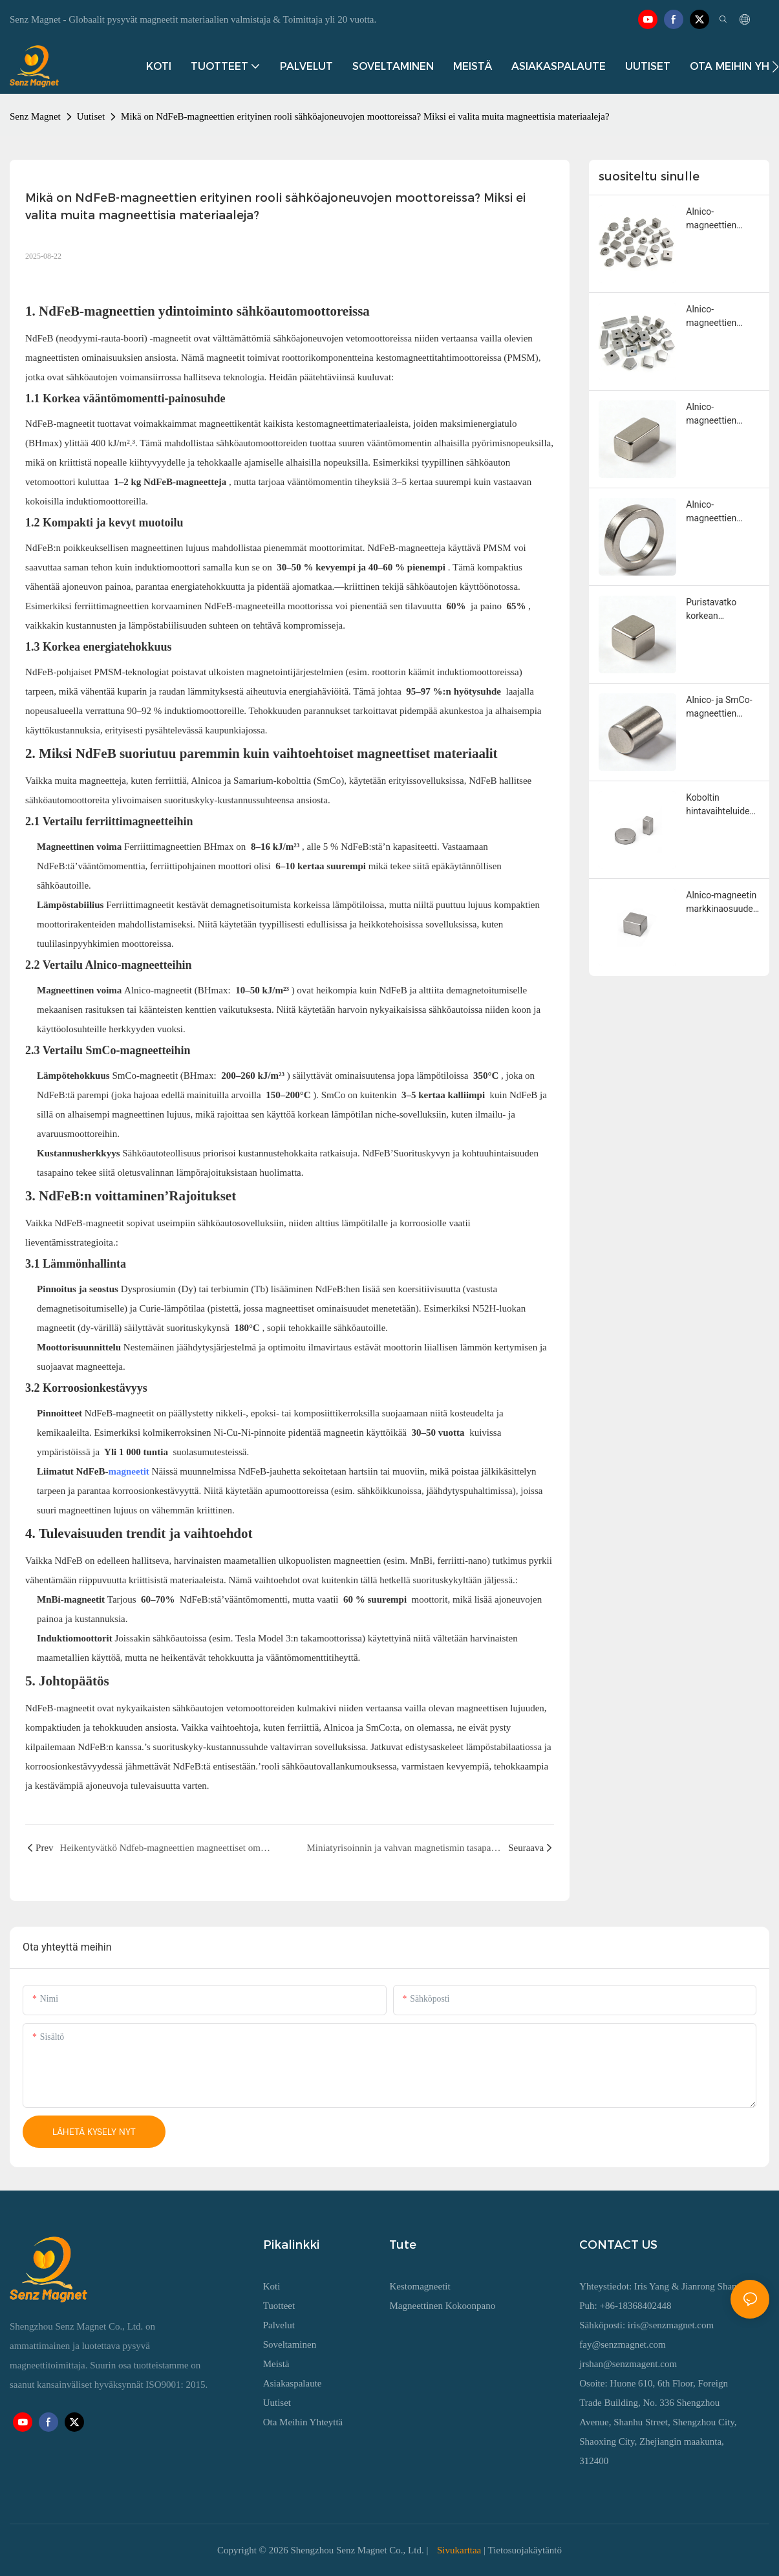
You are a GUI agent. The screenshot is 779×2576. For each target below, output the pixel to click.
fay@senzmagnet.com (622, 2344)
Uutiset (91, 116)
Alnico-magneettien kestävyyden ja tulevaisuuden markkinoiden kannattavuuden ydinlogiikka (718, 219)
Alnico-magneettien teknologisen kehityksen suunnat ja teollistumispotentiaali (722, 317)
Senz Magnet (35, 116)
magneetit (130, 1471)
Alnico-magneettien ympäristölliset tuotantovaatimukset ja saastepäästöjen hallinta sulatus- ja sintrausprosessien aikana (722, 512)
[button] (775, 66)
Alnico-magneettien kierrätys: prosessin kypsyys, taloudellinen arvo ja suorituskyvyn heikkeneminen (721, 415)
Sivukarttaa (459, 2550)
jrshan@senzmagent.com (628, 2364)
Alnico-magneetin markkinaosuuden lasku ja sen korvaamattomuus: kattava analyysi (723, 903)
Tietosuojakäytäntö (525, 2550)
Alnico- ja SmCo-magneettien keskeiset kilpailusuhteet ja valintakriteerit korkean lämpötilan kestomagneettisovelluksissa (722, 707)
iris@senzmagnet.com (671, 2325)
